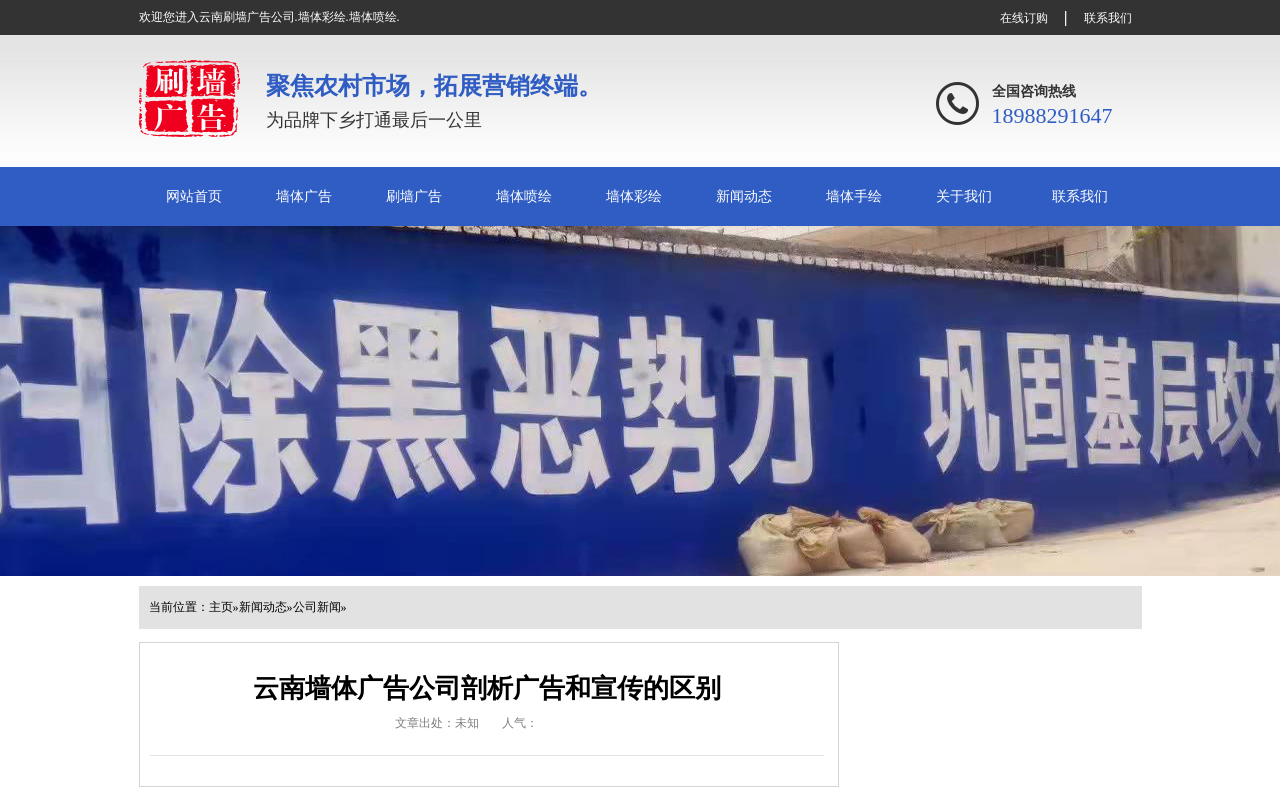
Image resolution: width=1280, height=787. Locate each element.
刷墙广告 (414, 196)
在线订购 (1024, 18)
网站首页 (194, 196)
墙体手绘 (854, 196)
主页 (221, 607)
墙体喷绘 (524, 196)
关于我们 (964, 196)
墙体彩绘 (634, 196)
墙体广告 (304, 196)
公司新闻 (317, 607)
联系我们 (1108, 18)
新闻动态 (744, 196)
